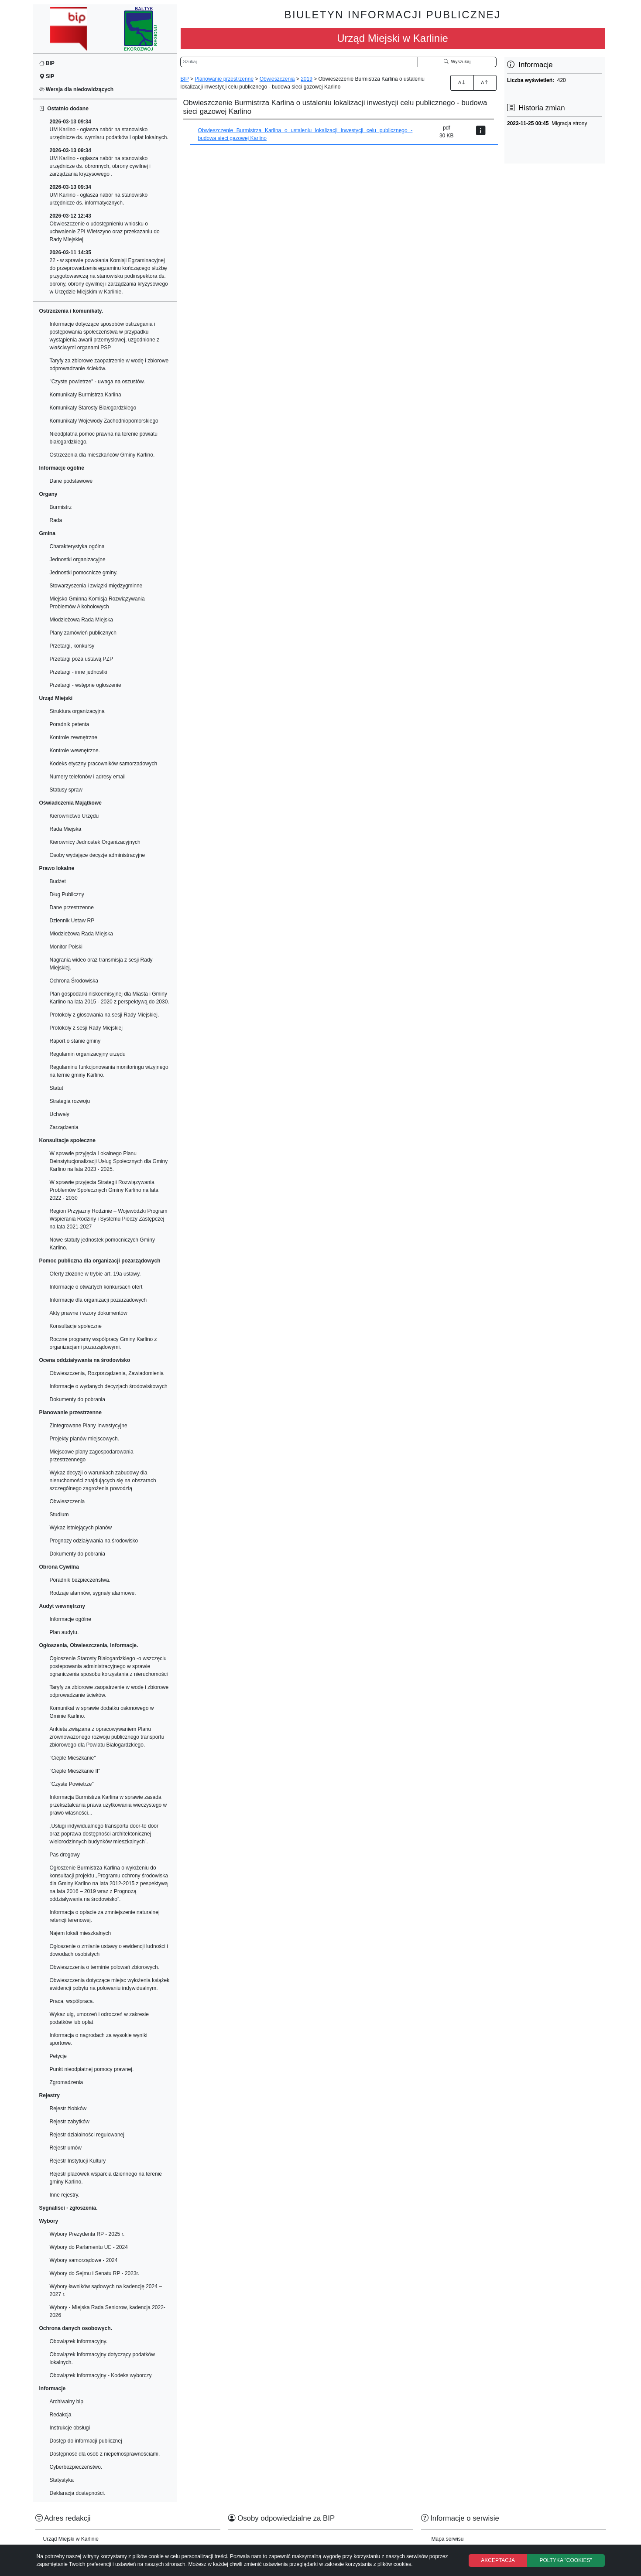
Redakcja (61, 2415)
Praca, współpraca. (72, 2001)
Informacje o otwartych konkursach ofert (96, 1287)
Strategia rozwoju (70, 1101)
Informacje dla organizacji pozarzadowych (98, 1300)
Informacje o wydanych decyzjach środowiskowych (109, 1386)
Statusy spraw (66, 790)
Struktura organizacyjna (77, 711)
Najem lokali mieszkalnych (80, 1933)
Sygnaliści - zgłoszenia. (68, 2208)
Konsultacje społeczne (76, 1326)
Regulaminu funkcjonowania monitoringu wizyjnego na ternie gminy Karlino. (109, 1071)
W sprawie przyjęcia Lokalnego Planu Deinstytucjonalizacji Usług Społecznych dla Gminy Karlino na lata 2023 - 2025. (109, 1161)
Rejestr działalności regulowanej (87, 2135)
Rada (56, 520)
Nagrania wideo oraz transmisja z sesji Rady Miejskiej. (101, 964)
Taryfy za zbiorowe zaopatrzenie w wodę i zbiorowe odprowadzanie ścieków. (109, 365)
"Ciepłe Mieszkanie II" (75, 1771)
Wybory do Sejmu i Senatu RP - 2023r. (95, 2273)
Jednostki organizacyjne (78, 559)
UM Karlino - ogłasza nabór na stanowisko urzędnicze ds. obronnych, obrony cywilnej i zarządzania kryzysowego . (100, 162)
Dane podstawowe (71, 481)
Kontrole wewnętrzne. (75, 750)
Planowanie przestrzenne (224, 79)
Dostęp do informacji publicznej (86, 2441)
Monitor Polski (66, 947)
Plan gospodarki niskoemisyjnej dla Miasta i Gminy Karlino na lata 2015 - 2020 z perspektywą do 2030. (109, 998)
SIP (47, 76)
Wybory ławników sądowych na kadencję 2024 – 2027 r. (106, 2290)
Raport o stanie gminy (75, 1041)
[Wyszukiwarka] (299, 62)
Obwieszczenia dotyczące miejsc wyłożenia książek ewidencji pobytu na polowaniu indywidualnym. (110, 1984)
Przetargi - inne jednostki (78, 672)
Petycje (58, 2056)
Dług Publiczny (67, 894)
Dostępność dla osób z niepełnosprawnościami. (105, 2454)
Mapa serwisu (448, 2539)
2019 (306, 79)
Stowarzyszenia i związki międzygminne (96, 586)
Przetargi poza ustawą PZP (81, 659)
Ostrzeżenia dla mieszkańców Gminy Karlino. (102, 455)
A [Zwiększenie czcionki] (462, 82)
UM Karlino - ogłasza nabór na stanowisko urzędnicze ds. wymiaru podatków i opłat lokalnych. (109, 129)
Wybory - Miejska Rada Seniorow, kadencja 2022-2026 (107, 2311)
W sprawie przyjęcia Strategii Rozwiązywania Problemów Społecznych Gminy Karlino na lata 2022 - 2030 (104, 1190)
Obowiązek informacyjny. (79, 2341)
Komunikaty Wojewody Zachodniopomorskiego (104, 421)
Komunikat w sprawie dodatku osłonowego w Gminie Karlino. (102, 1712)
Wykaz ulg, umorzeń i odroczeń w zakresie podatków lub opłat (99, 2018)
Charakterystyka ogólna (77, 546)
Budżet (58, 881)
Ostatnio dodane (64, 109)
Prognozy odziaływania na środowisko (94, 1541)
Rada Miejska (66, 829)
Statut (56, 1088)
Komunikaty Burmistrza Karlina (85, 395)
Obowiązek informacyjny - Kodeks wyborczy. (101, 2375)
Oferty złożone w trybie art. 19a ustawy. (95, 1274)
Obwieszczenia (67, 1501)
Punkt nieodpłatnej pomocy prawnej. (92, 2069)
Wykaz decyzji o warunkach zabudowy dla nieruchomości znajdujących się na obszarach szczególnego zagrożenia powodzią (103, 1480)
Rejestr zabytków (69, 2122)
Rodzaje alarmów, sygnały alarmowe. (93, 1593)
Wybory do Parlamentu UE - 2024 (89, 2247)
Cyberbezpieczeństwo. (76, 2467)
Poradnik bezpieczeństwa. (80, 1580)
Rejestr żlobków (68, 2108)
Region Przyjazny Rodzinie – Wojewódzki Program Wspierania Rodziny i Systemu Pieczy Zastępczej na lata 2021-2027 (109, 1219)
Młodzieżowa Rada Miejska (81, 620)
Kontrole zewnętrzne (73, 737)
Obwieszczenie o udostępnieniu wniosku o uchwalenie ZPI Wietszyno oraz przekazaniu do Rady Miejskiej (105, 227)
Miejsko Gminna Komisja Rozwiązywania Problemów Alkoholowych (97, 603)
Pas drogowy (65, 1855)
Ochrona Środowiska (74, 981)
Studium (59, 1514)
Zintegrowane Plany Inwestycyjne (88, 1426)
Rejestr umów (66, 2148)
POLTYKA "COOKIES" (565, 2560)
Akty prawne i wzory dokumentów (88, 1313)
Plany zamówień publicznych (83, 633)
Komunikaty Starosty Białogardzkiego (93, 408)
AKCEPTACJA (498, 2560)
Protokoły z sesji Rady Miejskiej (86, 1028)
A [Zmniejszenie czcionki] (485, 82)
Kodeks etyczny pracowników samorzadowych (104, 764)
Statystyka (62, 2480)
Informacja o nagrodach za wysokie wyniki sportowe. (98, 2039)
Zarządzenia (64, 1127)
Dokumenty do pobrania (77, 1399)
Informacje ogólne (70, 1619)
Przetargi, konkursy (72, 646)
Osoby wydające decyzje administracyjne (97, 855)
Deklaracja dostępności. (77, 2493)
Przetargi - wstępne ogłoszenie (85, 685)
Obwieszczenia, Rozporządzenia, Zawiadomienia (107, 1373)
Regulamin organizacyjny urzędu (88, 1054)
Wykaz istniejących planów (81, 1528)
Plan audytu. (64, 1632)
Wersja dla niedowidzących (76, 89)
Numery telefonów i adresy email (88, 777)
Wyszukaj (457, 61)
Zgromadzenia (66, 2082)
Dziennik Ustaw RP (72, 921)
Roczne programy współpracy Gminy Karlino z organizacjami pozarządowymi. (103, 1343)
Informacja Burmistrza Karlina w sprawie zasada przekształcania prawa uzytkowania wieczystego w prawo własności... (108, 1805)
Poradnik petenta (69, 724)
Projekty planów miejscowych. (84, 1439)
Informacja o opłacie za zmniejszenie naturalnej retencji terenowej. (105, 1916)
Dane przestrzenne (72, 907)
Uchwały (59, 1114)
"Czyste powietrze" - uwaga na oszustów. (97, 382)
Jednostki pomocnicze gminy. (84, 573)
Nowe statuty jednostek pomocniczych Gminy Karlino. (102, 1244)
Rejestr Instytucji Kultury (78, 2161)
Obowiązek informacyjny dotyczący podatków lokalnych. (102, 2358)
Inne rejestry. (64, 2195)
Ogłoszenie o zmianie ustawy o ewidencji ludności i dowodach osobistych (109, 1950)
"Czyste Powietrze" (72, 1784)
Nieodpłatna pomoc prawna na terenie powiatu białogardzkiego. (104, 438)
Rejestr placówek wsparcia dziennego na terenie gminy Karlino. (106, 2178)
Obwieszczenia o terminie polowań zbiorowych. (104, 1967)
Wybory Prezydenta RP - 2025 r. (87, 2234)
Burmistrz (61, 507)
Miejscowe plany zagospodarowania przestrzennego (92, 1456)
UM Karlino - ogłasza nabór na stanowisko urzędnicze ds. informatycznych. (99, 195)
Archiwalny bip (66, 2402)
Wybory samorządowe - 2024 (84, 2260)
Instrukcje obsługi (70, 2428)
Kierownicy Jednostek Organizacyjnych (95, 842)
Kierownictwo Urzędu (74, 816)
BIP (47, 63)
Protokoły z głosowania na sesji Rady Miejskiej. (104, 1015)
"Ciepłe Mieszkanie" (73, 1758)
